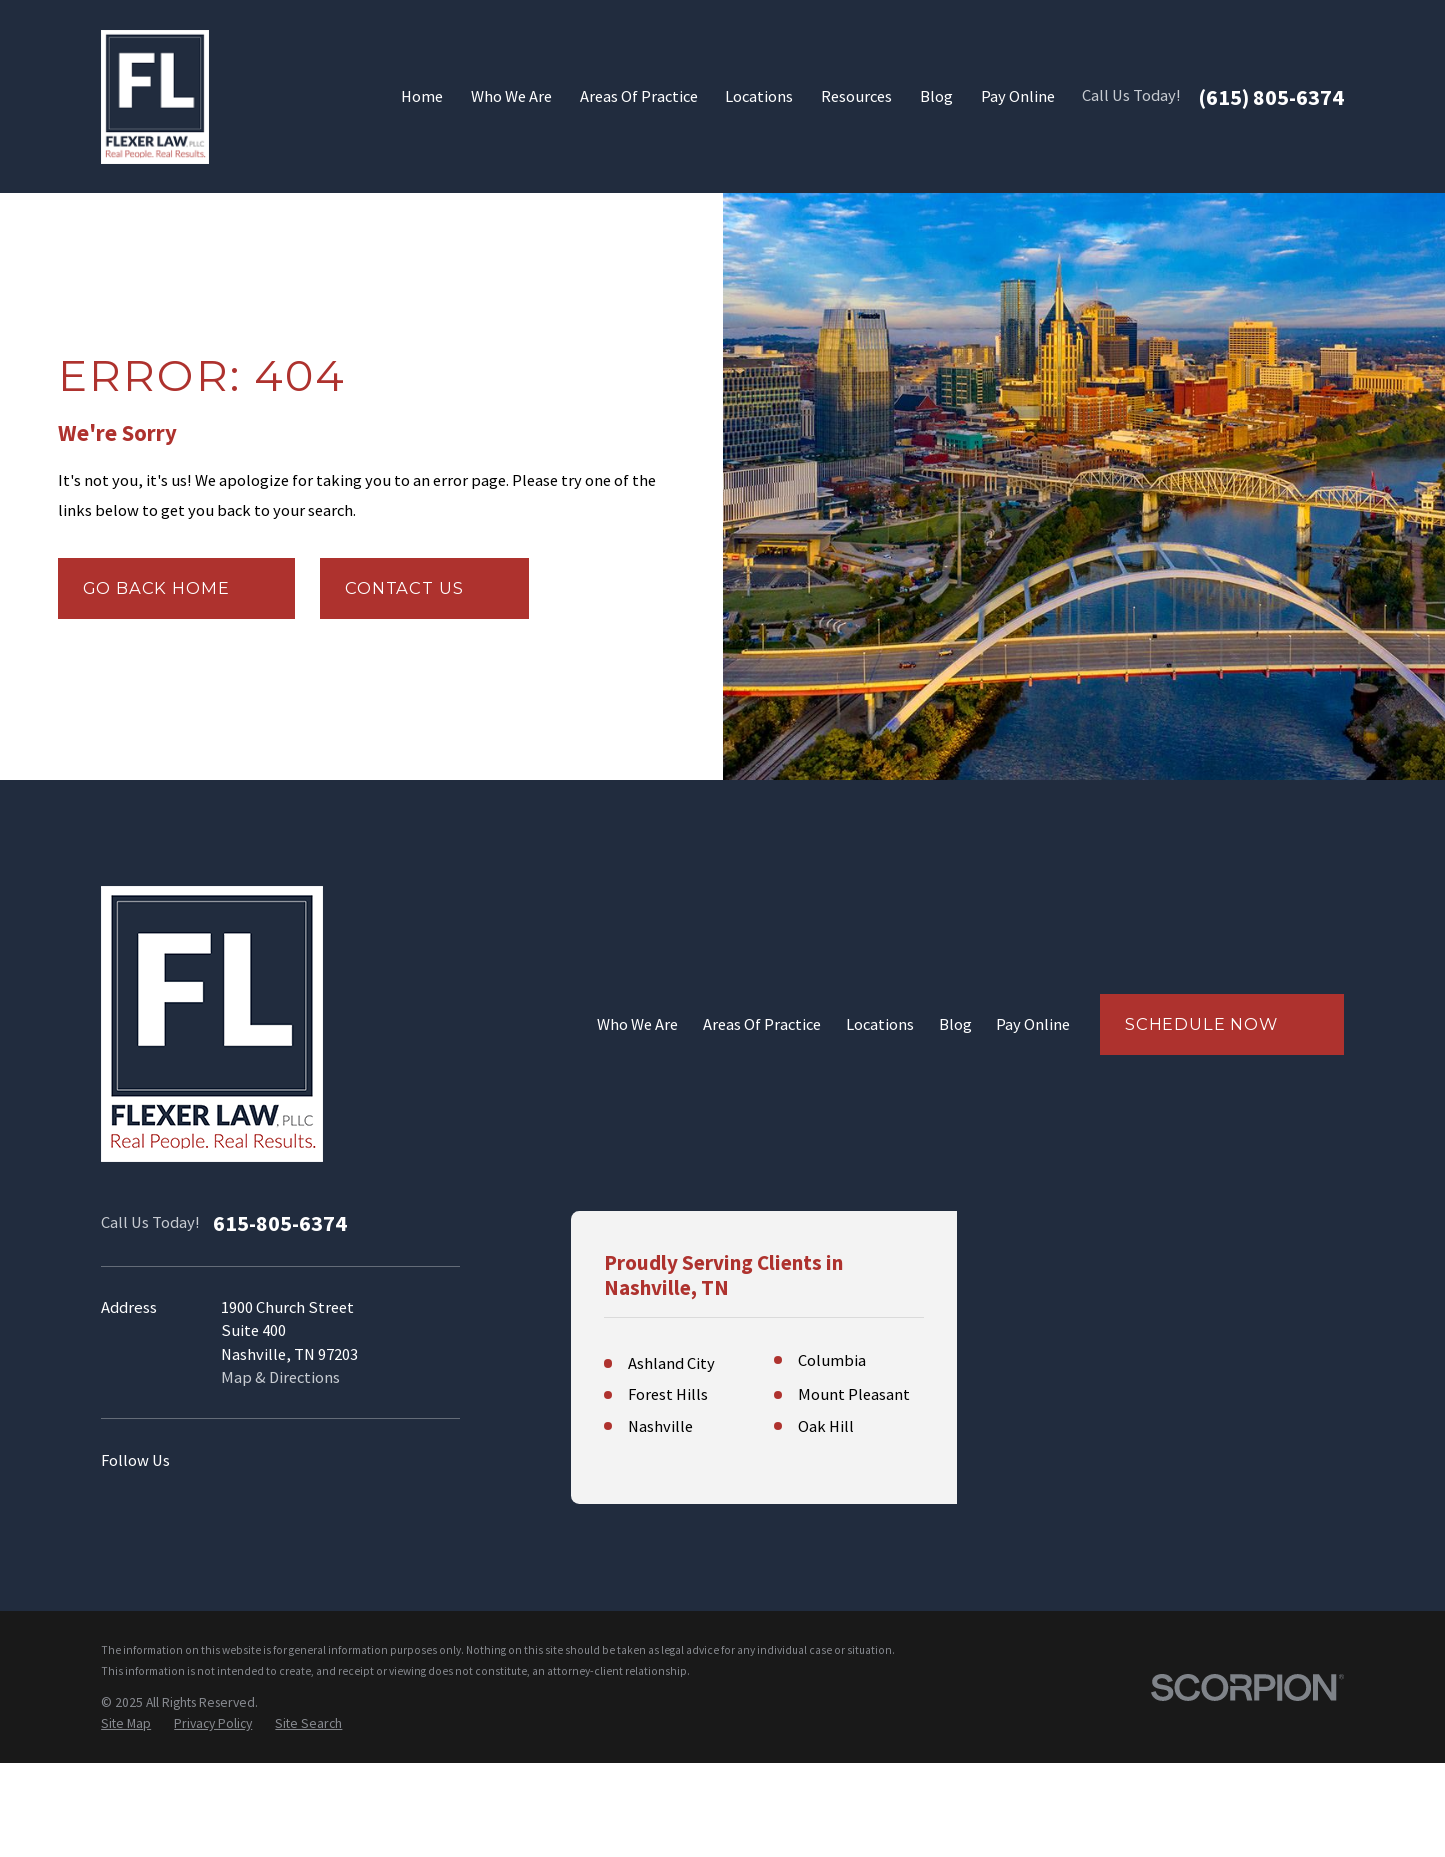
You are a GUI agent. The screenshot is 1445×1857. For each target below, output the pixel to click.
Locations (880, 1024)
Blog (955, 1024)
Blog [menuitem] (936, 96)
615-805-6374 (280, 1223)
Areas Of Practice (762, 1024)
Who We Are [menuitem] (511, 96)
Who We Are (637, 1024)
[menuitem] (126, 1817)
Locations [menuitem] (759, 96)
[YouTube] (280, 1461)
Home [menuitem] (422, 96)
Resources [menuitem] (856, 96)
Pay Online (1033, 1024)
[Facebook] (328, 1461)
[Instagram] (232, 1461)
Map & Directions (280, 1377)
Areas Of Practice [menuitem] (639, 96)
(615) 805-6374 (1271, 97)
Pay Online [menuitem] (1018, 96)
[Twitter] (376, 1461)
